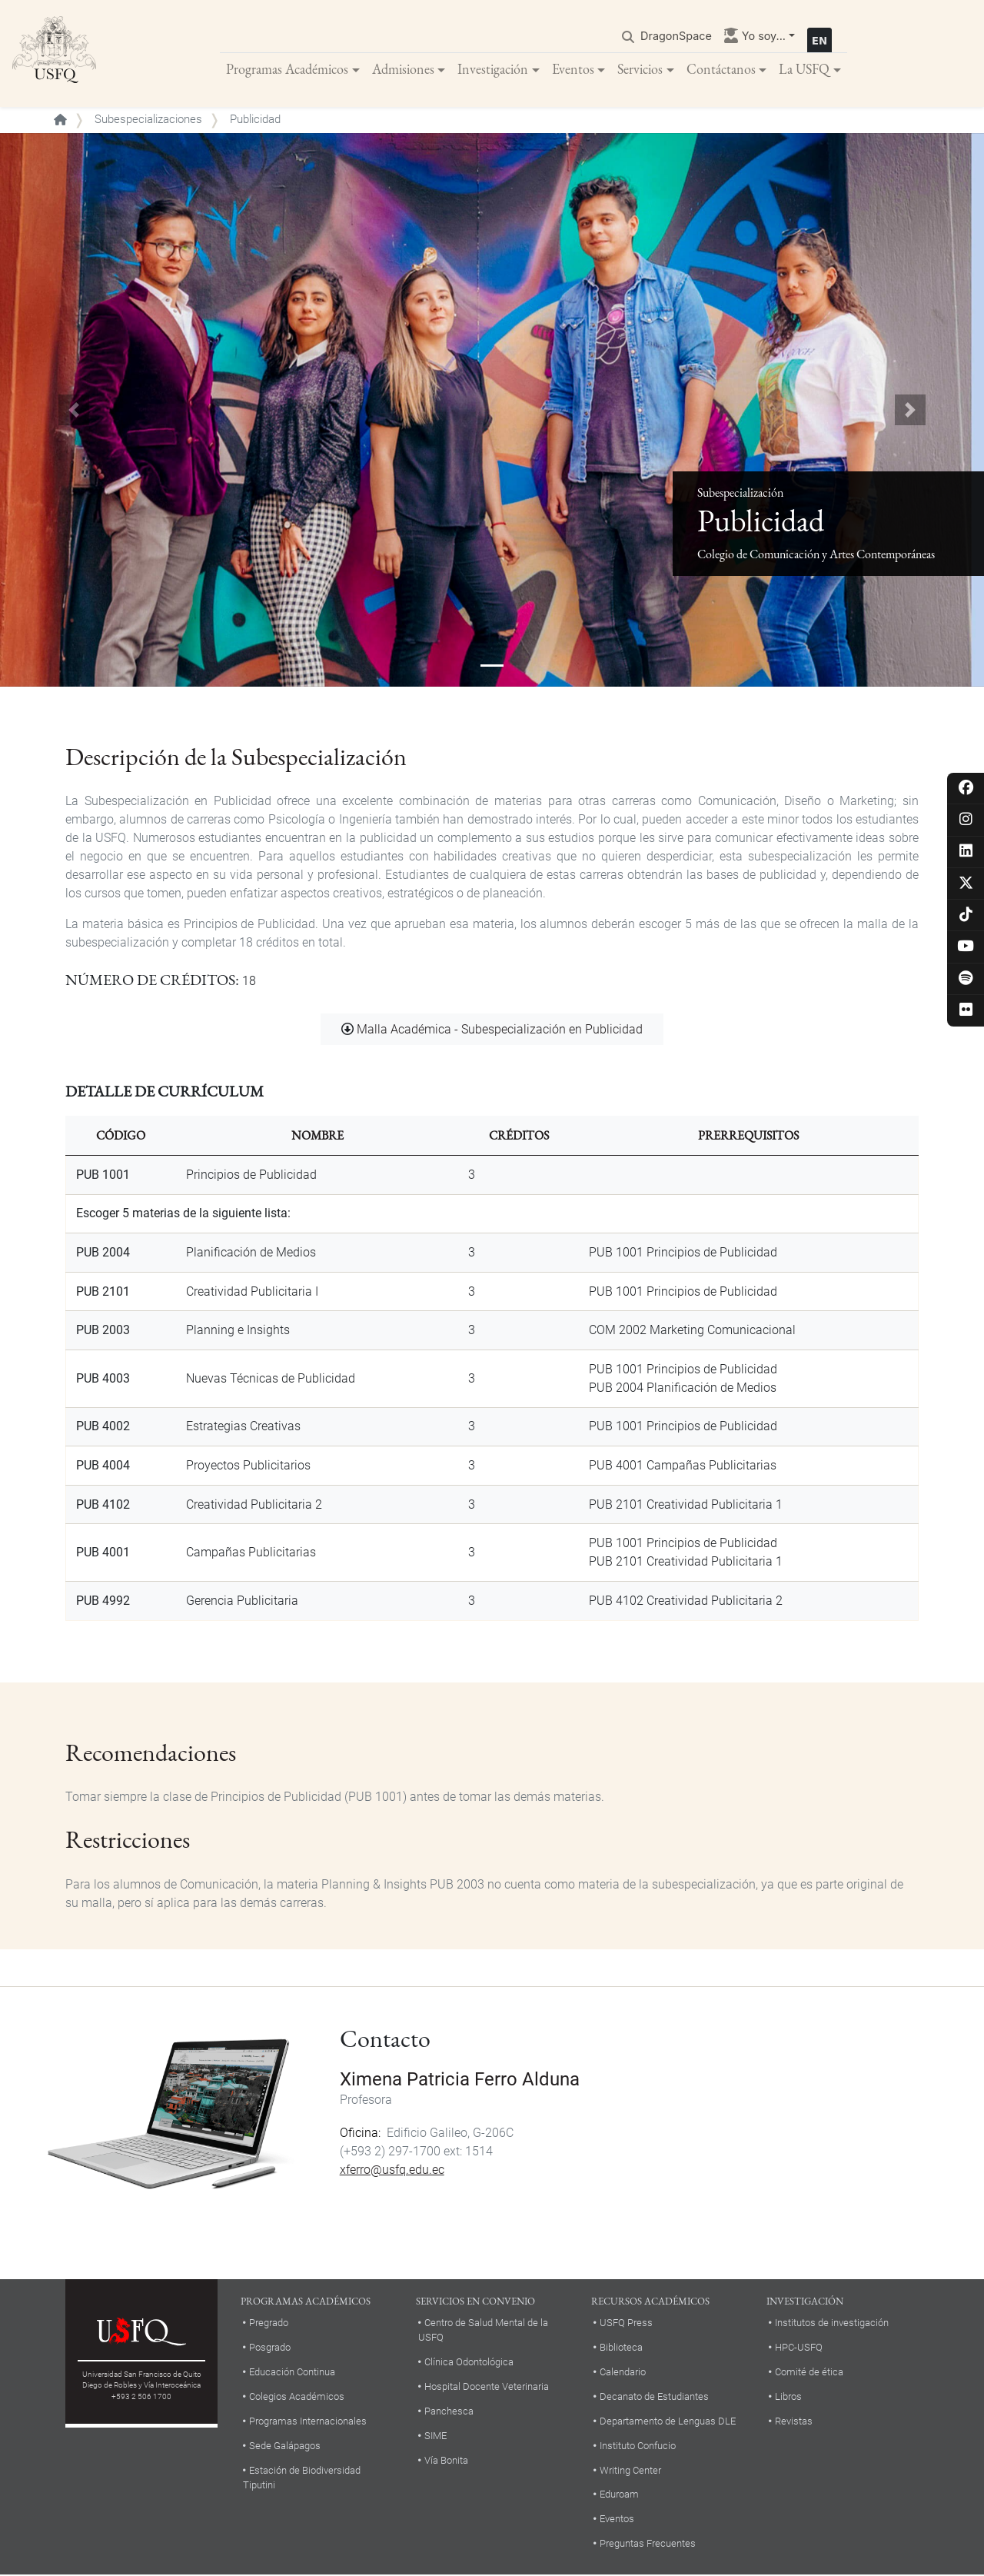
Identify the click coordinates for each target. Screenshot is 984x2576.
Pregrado (268, 2322)
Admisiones (403, 69)
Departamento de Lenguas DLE (668, 2421)
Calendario (623, 2372)
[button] (74, 410)
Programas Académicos (287, 69)
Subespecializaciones (148, 120)
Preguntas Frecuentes (648, 2544)
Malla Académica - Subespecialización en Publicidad (500, 1030)
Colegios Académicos (296, 2396)
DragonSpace (676, 35)
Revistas (794, 2421)
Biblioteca (621, 2347)
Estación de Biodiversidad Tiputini (302, 2478)
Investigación (492, 69)
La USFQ (804, 69)
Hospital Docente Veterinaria (486, 2386)
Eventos (573, 69)
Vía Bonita (446, 2460)
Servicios (640, 69)
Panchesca (449, 2411)
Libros (788, 2396)
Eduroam (619, 2495)
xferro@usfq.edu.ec (392, 2170)
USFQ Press (626, 2322)
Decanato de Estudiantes (654, 2396)
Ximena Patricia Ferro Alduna (460, 2080)
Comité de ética (809, 2372)
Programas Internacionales (308, 2421)
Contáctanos (721, 69)
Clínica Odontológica (469, 2362)
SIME (435, 2435)
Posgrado (270, 2347)
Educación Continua (292, 2372)
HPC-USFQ (799, 2347)
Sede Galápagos (285, 2445)
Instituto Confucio (638, 2445)
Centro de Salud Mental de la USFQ (483, 2330)
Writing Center (630, 2470)
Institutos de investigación (832, 2322)
